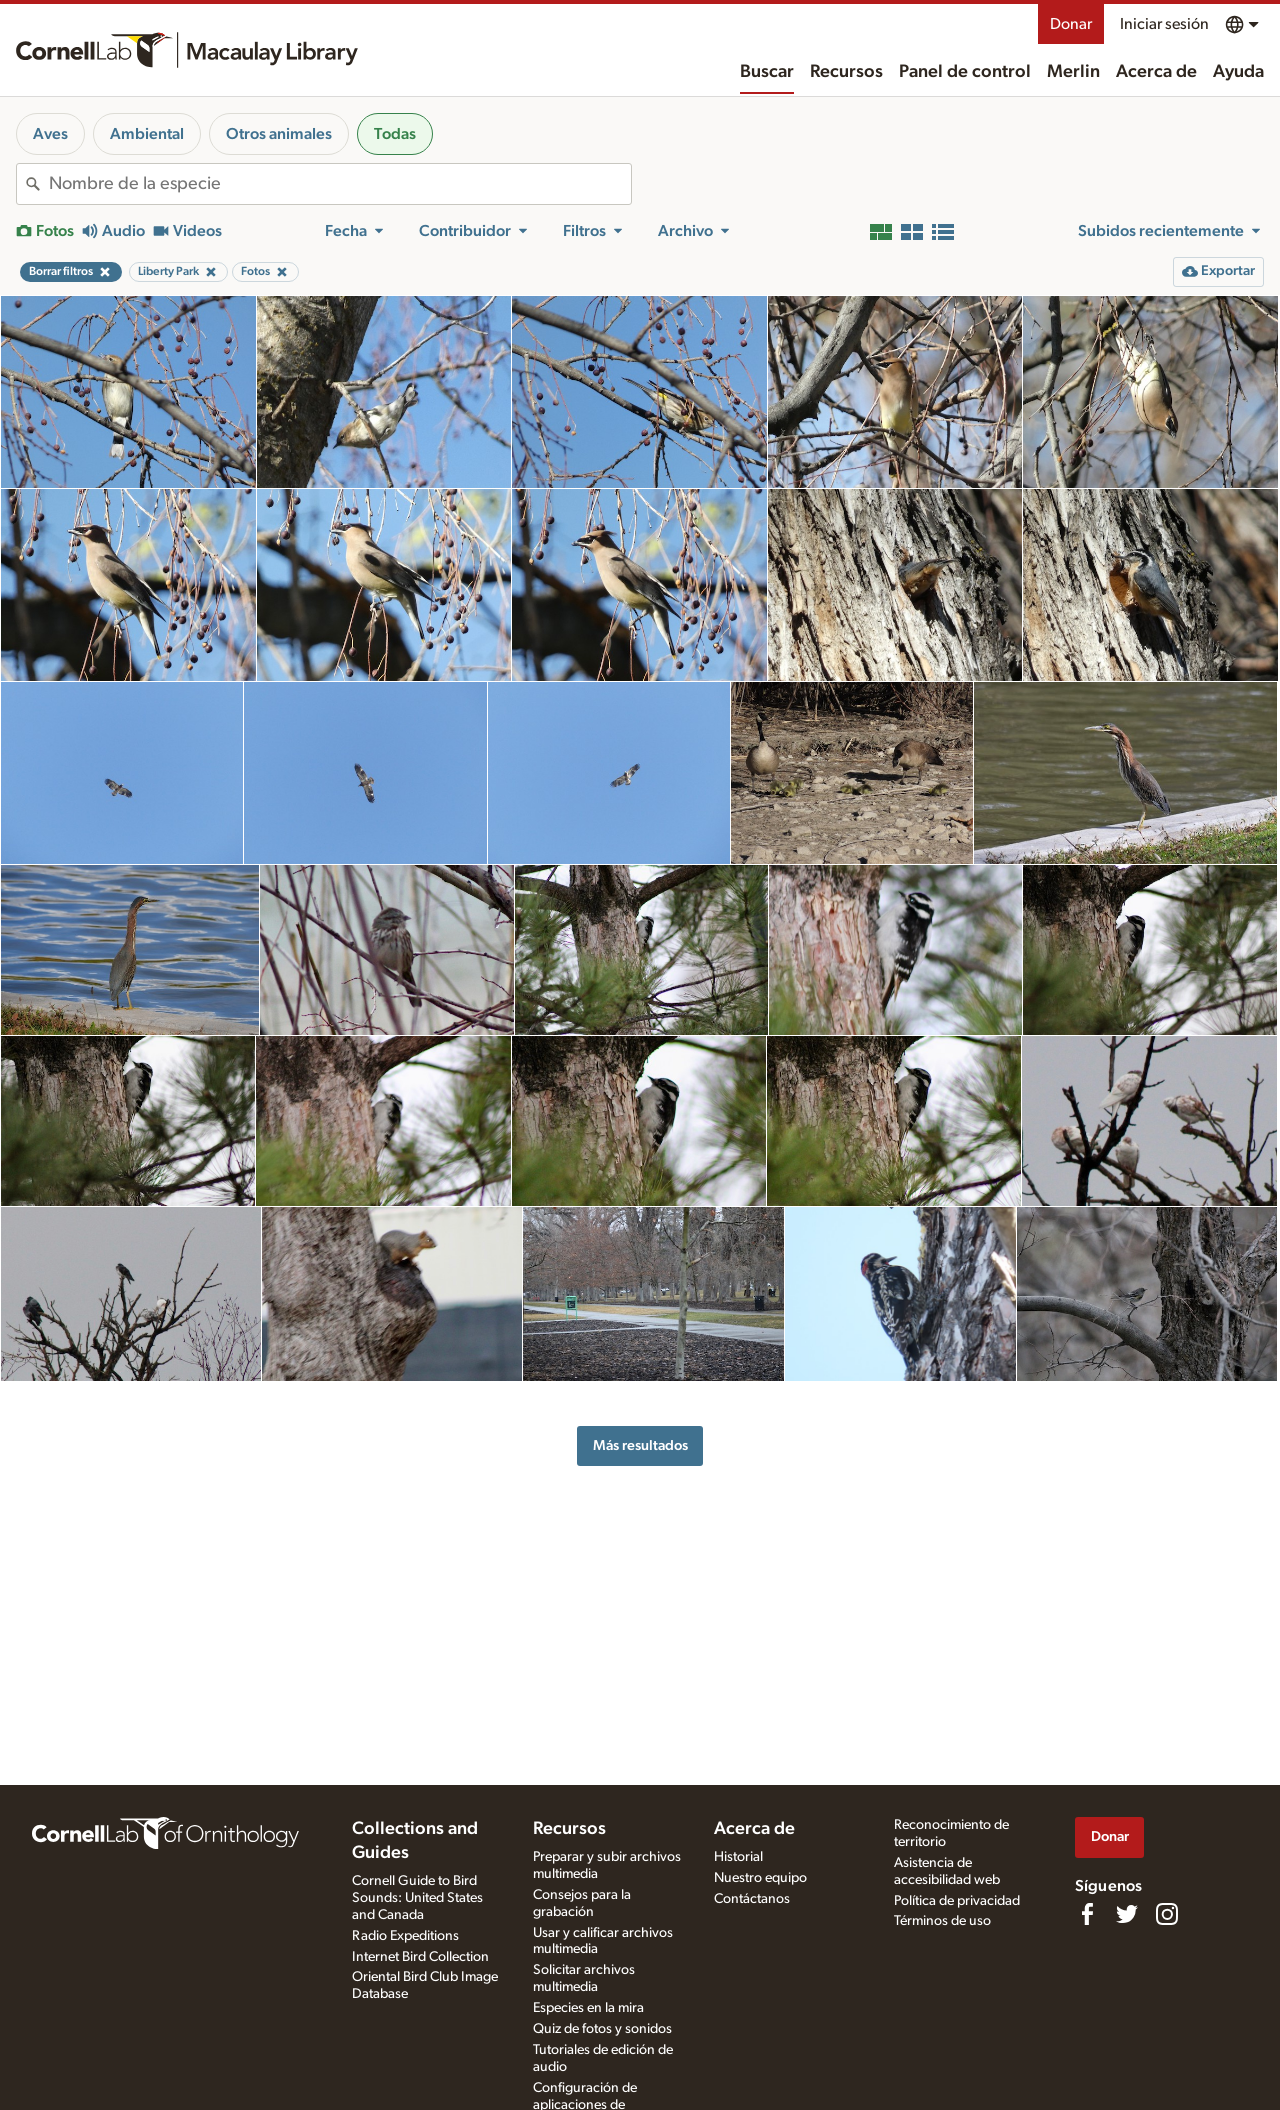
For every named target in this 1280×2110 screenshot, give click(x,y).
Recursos (846, 72)
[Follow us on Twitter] (1127, 1914)
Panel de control (965, 72)
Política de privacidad (957, 1901)
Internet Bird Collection (420, 1957)
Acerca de (1156, 72)
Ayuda (1238, 72)
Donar (1071, 24)
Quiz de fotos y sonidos (602, 2029)
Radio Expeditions (405, 1936)
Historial (738, 1857)
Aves (50, 134)
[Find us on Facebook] (1087, 1914)
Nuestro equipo (760, 1878)
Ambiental (147, 134)
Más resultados (640, 1445)
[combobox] (340, 184)
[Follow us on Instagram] (1167, 1914)
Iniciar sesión (1164, 24)
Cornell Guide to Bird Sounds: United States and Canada (417, 1898)
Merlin (1073, 72)
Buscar (767, 72)
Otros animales (279, 134)
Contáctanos (752, 1899)
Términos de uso (942, 1921)
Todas (395, 134)
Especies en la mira (588, 2008)
